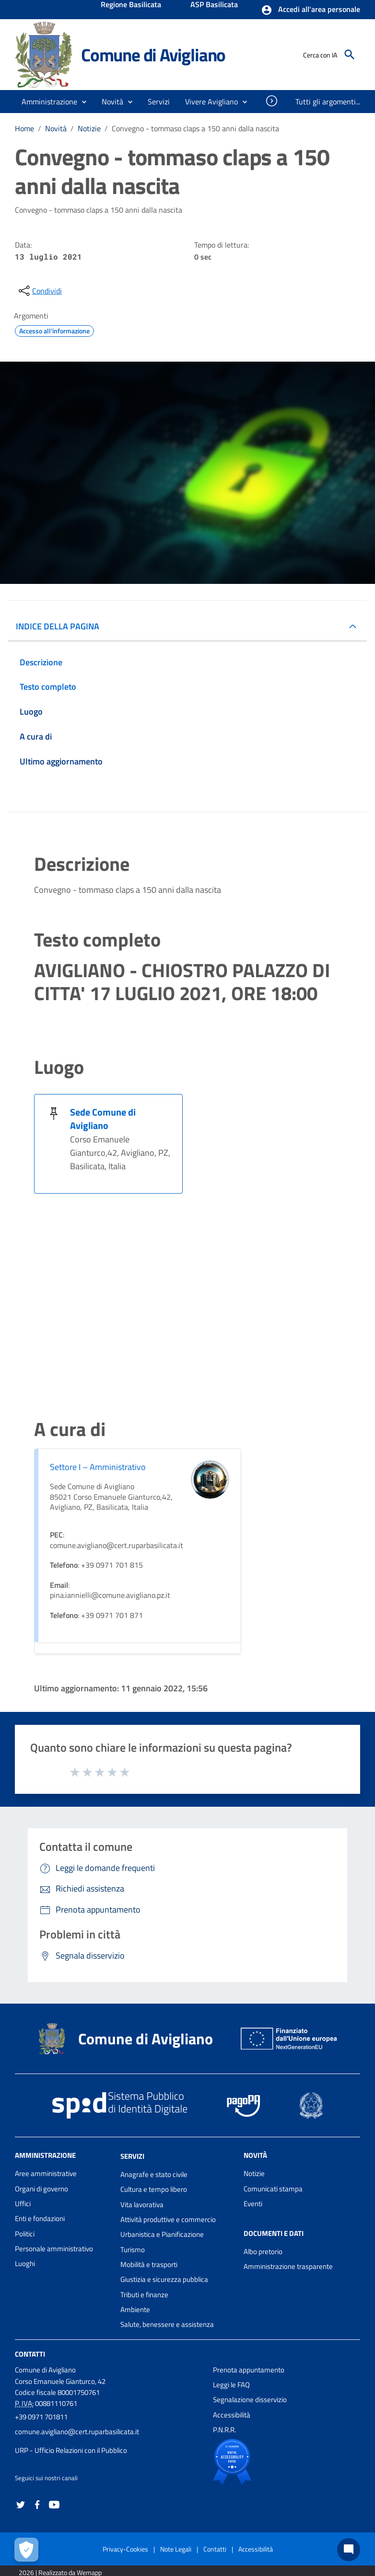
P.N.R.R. (224, 2429)
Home (24, 128)
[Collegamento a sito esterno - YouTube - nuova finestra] (54, 2503)
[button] (310, 10)
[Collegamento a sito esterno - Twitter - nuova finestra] (20, 2503)
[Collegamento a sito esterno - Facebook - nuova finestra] (37, 2503)
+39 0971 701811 (41, 2416)
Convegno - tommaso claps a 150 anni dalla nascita (195, 128)
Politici (25, 2233)
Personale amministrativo (54, 2248)
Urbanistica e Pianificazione (162, 2234)
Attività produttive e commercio (168, 2219)
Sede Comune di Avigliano (103, 1119)
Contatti (30, 2353)
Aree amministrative (46, 2173)
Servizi (132, 2156)
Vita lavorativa (142, 2204)
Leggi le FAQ (231, 2384)
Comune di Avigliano (153, 54)
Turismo (132, 2249)
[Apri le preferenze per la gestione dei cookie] (26, 2550)
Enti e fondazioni (40, 2218)
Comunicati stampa (273, 2188)
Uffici (23, 2203)
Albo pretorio (263, 2251)
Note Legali (175, 2549)
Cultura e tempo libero (153, 2189)
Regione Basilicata (131, 5)
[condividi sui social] (39, 290)
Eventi (253, 2203)
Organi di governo (41, 2188)
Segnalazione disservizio (250, 2399)
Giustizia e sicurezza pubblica (164, 2279)
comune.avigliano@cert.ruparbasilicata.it (77, 2431)
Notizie (89, 128)
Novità (56, 128)
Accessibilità (231, 2414)
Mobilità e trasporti (148, 2264)
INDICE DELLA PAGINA (57, 626)
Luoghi (25, 2263)
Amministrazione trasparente (288, 2266)
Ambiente (135, 2309)
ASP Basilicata (214, 5)
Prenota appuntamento (248, 2369)
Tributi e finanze (144, 2294)
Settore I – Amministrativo (98, 1466)
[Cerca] (349, 54)
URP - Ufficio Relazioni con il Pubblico (71, 2450)
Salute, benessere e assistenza (167, 2324)
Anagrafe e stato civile (154, 2174)
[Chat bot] (349, 2550)
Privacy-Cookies (125, 2549)
